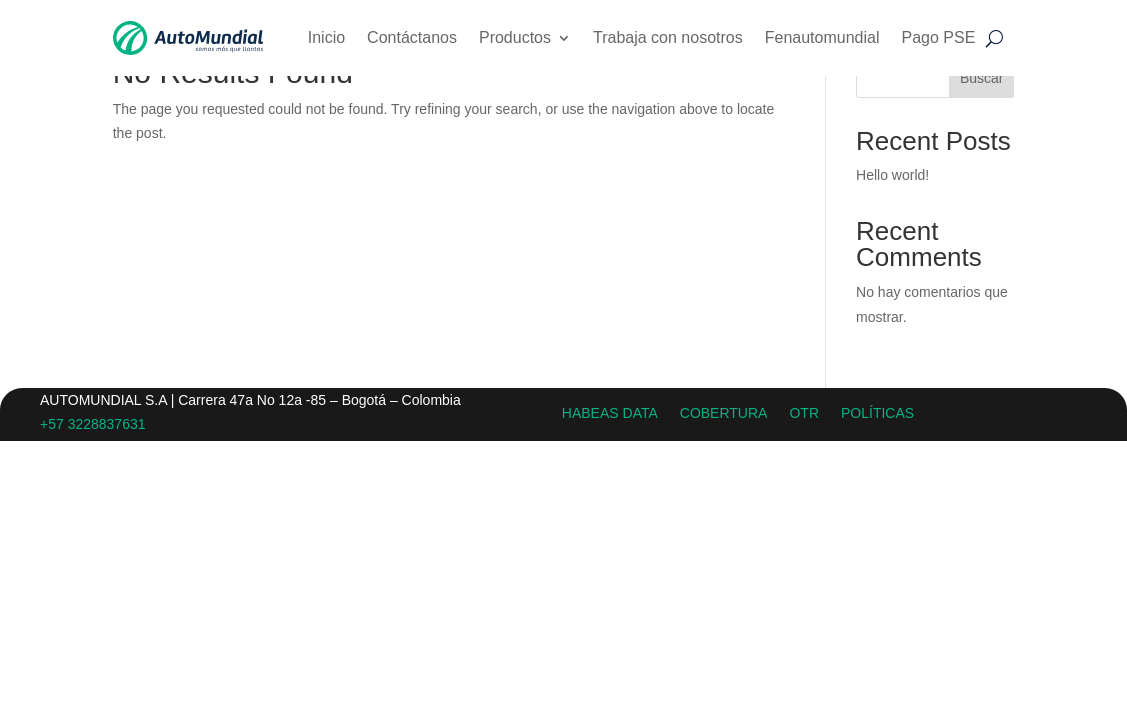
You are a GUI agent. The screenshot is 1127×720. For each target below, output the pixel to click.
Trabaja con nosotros (668, 37)
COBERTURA (724, 412)
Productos (515, 37)
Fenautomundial (822, 37)
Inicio (326, 37)
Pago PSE (938, 37)
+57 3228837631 (93, 424)
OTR (804, 412)
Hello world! (892, 175)
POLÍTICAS (877, 412)
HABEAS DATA (610, 412)
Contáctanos (412, 37)
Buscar (982, 78)
